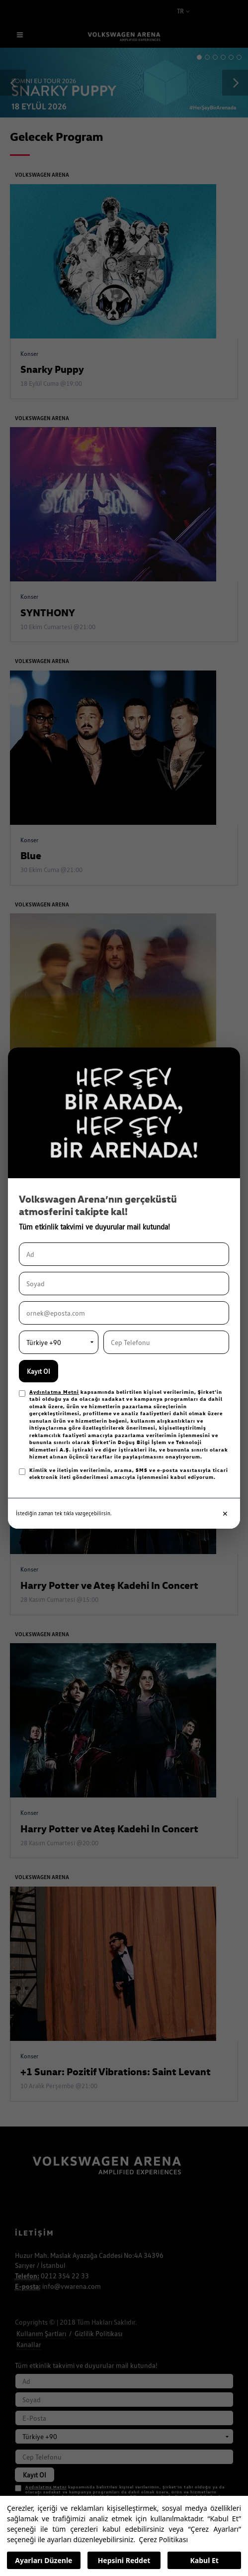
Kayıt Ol (38, 1371)
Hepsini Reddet (124, 2560)
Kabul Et (204, 2560)
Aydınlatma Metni (54, 1391)
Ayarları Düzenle (43, 2560)
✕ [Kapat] (225, 1513)
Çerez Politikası (163, 2539)
